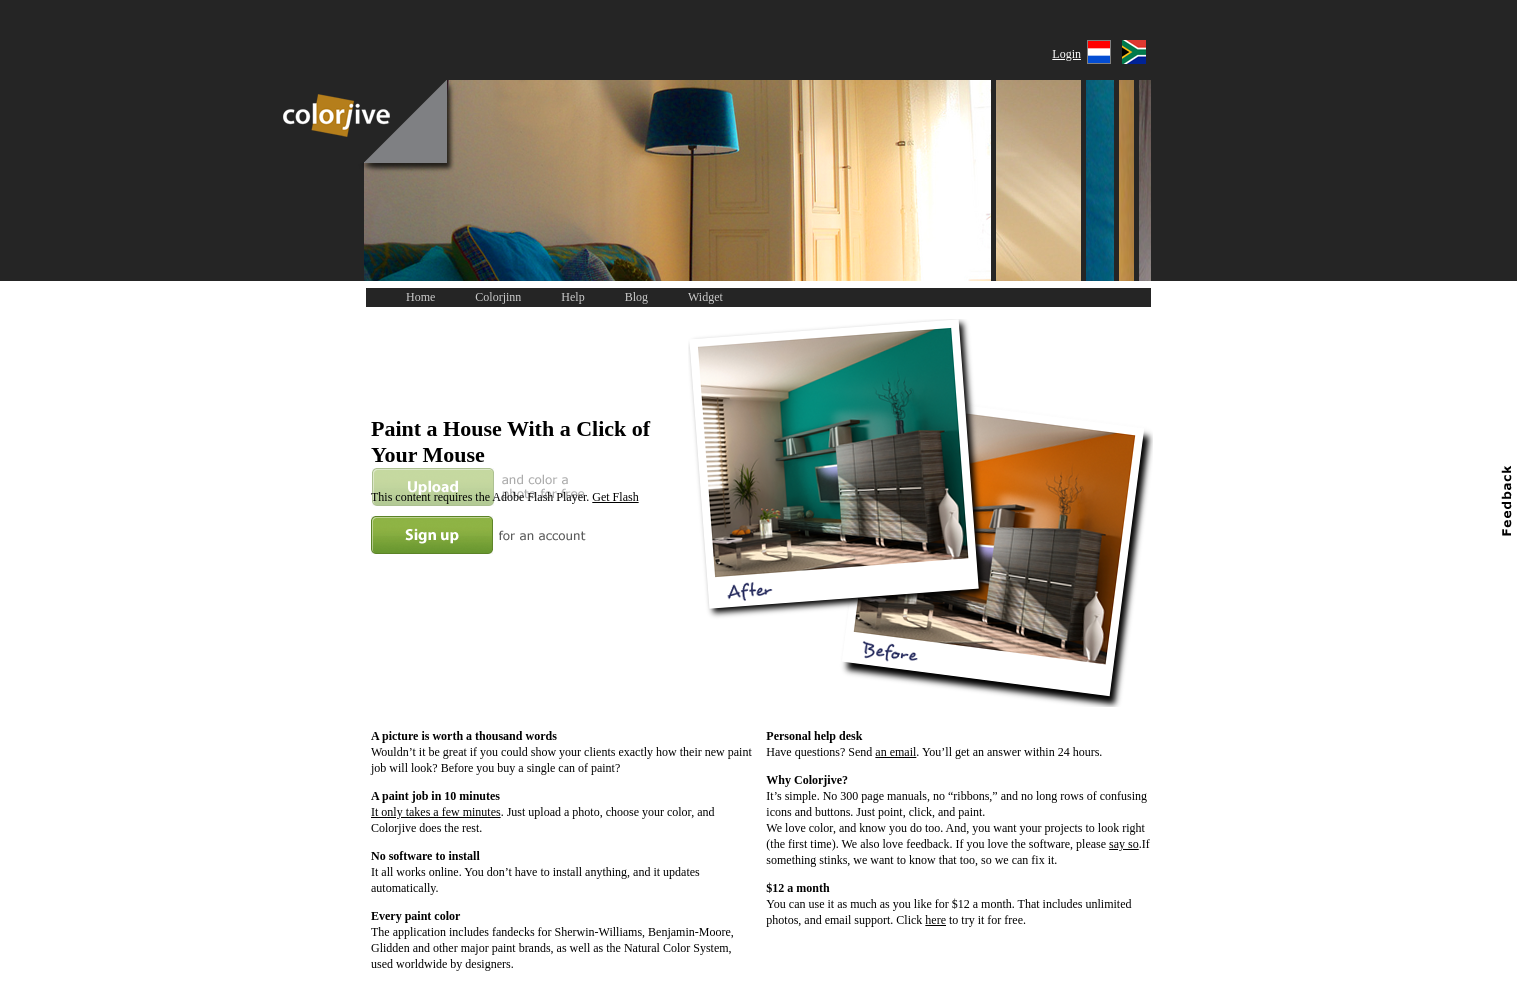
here (935, 920)
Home (420, 297)
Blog (636, 297)
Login (1066, 54)
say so (1124, 844)
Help (572, 297)
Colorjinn (498, 297)
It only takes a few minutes (436, 812)
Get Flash (615, 497)
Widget (705, 297)
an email (895, 752)
